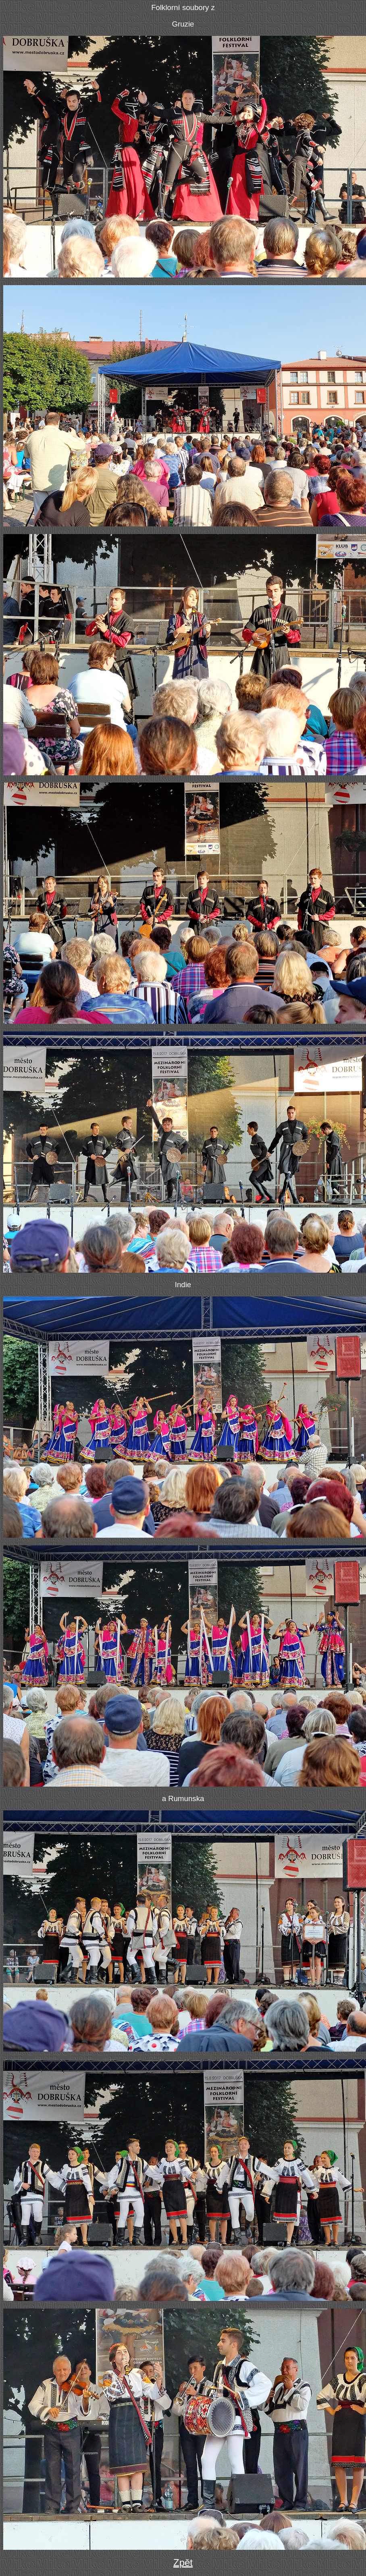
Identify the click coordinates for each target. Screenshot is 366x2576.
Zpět (183, 2562)
